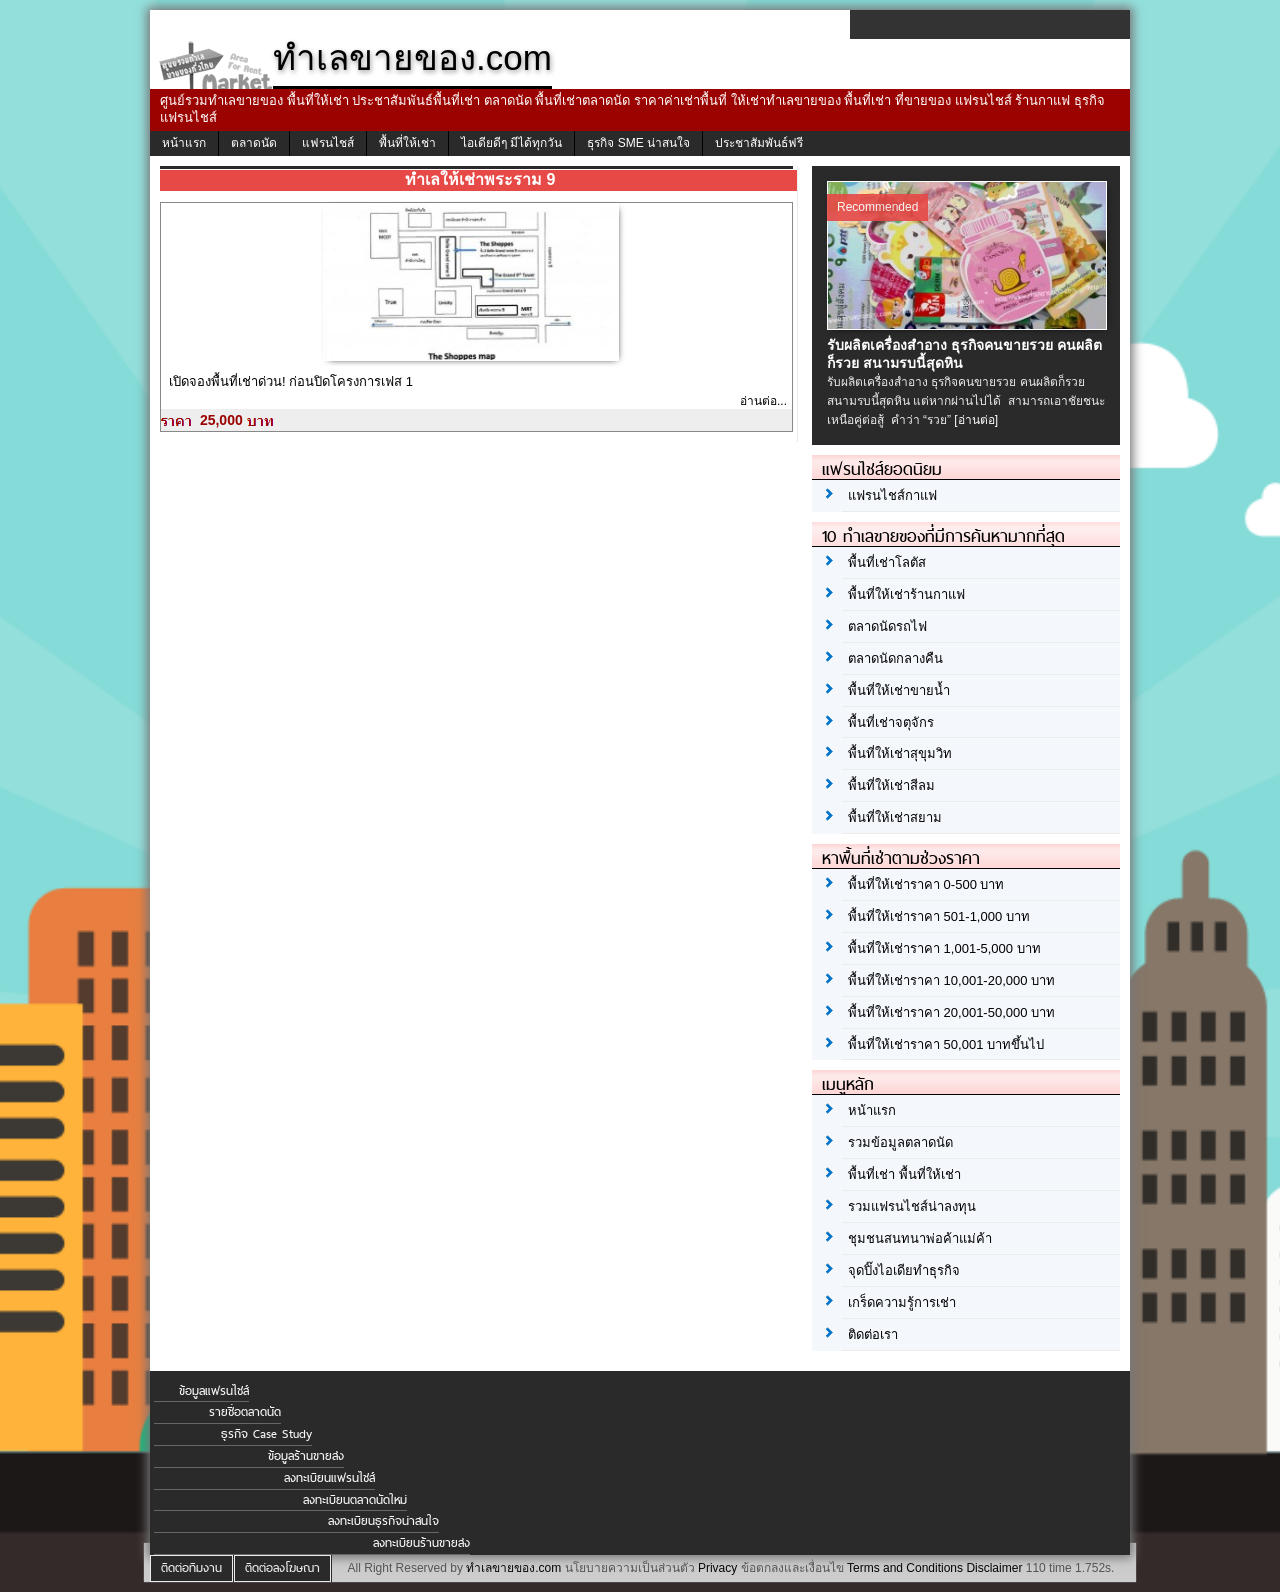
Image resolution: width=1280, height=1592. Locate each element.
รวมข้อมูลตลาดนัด (900, 1142)
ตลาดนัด (254, 143)
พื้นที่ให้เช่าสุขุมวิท (900, 753)
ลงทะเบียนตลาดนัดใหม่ (355, 1500)
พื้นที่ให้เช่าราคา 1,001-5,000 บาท (944, 948)
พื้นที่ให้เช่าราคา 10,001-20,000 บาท (951, 980)
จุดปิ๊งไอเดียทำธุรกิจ (904, 1270)
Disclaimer (994, 1568)
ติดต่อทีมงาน (191, 1568)
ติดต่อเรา (873, 1334)
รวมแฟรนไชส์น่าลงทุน (912, 1206)
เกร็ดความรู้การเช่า (902, 1302)
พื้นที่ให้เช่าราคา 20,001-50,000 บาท (951, 1012)
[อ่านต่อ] (976, 420)
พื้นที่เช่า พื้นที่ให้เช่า (904, 1174)
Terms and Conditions (905, 1568)
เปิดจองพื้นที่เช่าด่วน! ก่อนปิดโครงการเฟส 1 (291, 381)
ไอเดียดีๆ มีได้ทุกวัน (511, 143)
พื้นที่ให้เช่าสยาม (895, 817)
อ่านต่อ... (763, 401)
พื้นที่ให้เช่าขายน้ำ (899, 690)
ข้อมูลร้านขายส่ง (306, 1456)
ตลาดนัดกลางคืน (895, 658)
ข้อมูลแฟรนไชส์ (214, 1391)
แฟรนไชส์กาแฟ (892, 495)
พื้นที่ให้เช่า (407, 143)
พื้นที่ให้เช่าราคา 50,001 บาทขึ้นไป (946, 1044)
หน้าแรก (184, 143)
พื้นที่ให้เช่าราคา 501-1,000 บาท (939, 916)
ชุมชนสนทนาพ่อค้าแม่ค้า (920, 1238)
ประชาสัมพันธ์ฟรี (759, 143)
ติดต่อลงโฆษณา (282, 1568)
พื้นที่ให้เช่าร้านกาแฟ (906, 594)
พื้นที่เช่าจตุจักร (891, 722)
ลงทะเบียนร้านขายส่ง (421, 1543)
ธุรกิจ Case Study (266, 1434)
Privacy (717, 1568)
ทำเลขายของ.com (513, 1568)
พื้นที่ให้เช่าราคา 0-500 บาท (926, 884)
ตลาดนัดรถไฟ (887, 626)
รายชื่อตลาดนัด (245, 1412)
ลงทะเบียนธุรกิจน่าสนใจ (383, 1521)
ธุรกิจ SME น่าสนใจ (638, 143)
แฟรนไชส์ (328, 143)
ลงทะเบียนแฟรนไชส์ (329, 1478)
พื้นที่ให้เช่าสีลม (891, 785)
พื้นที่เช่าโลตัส (887, 562)
